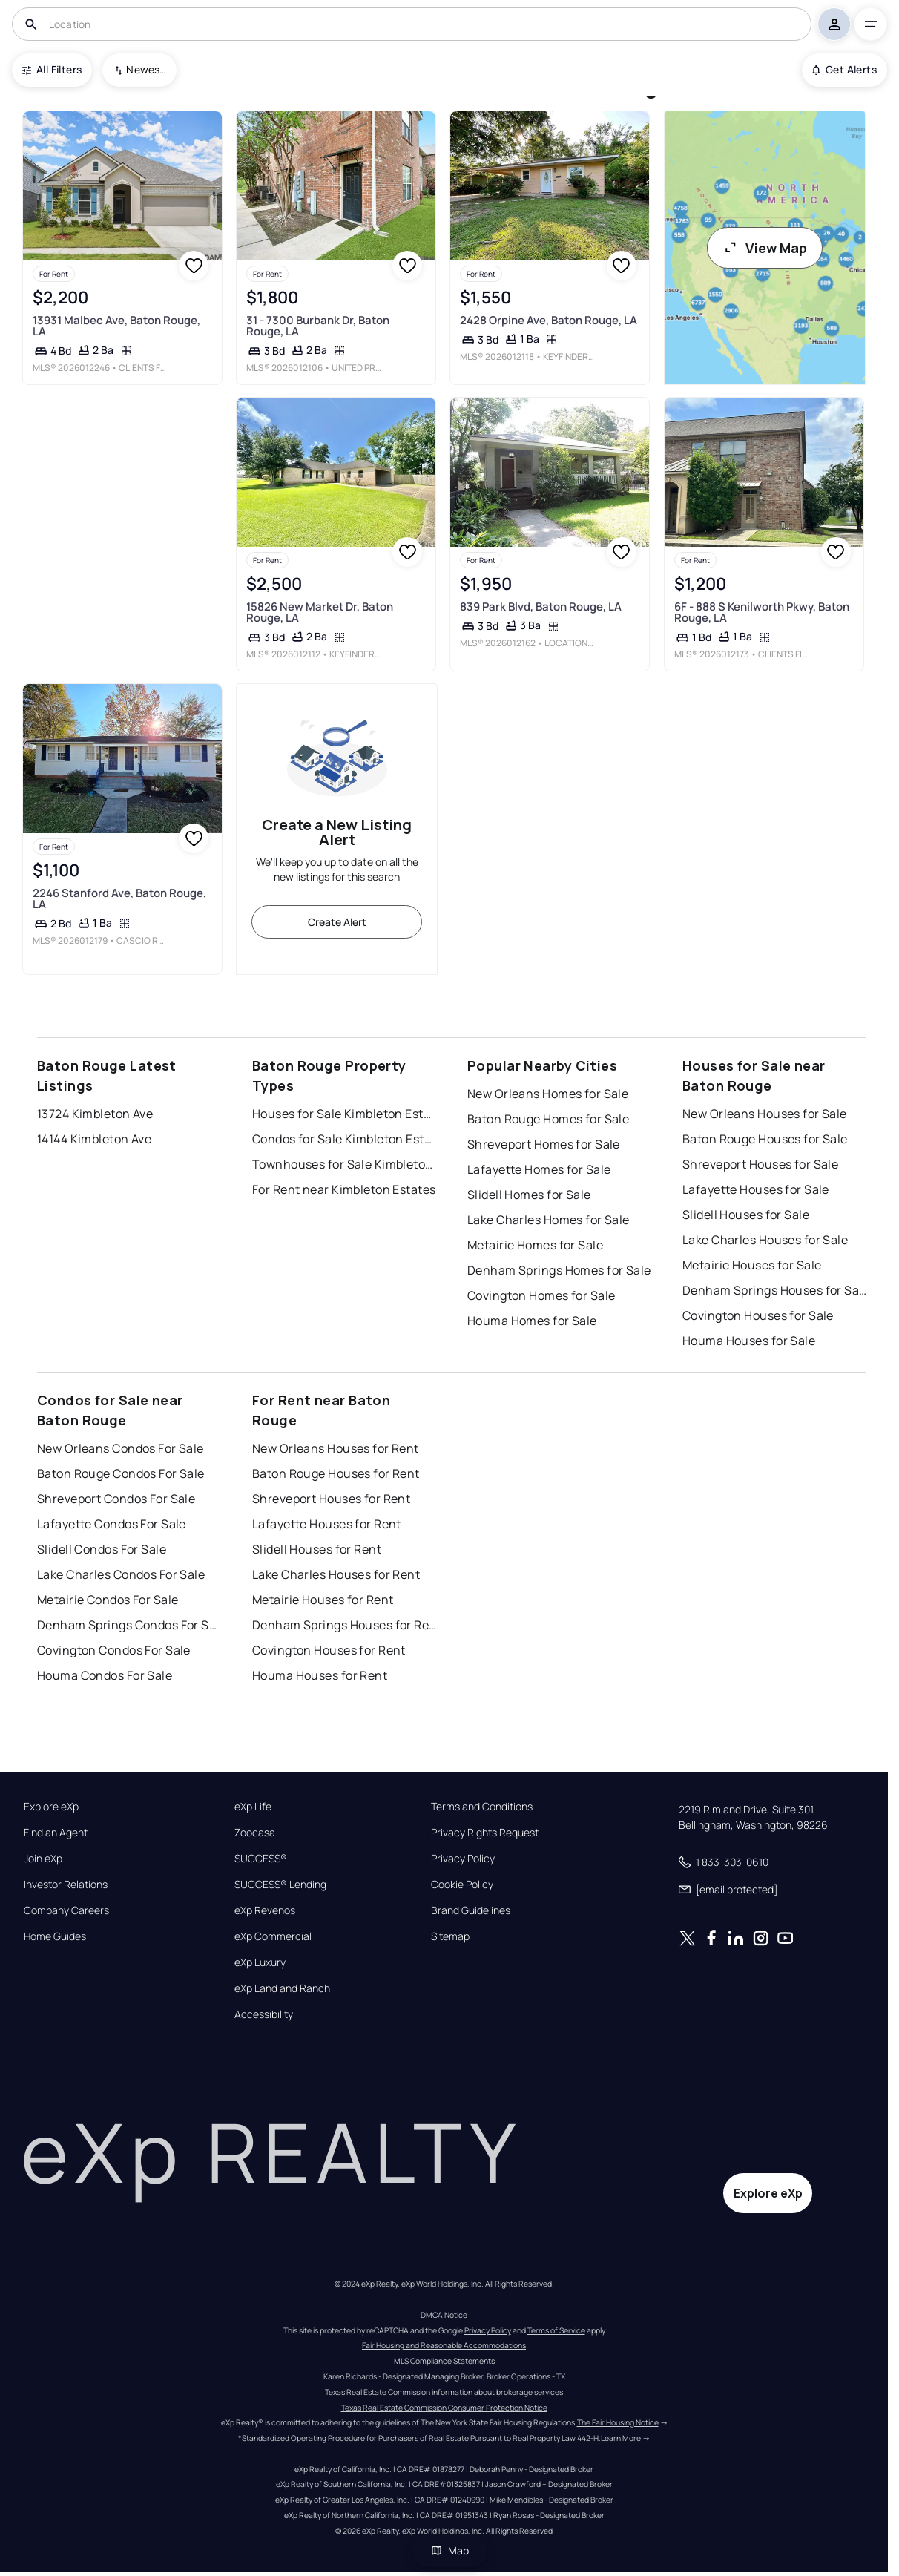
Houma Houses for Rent (319, 1675)
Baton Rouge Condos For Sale (121, 1473)
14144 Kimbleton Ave (94, 1139)
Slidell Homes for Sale (529, 1194)
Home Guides (55, 1936)
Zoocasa (254, 1832)
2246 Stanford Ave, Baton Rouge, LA (119, 898)
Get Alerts (844, 69)
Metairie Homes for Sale (535, 1245)
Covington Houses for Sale (758, 1315)
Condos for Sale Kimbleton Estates (345, 1139)
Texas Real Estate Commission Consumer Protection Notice (444, 2407)
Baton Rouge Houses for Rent (336, 1473)
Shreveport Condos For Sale (116, 1499)
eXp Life (252, 1806)
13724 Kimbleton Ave (95, 1113)
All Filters (52, 69)
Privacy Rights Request (485, 1832)
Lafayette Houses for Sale (755, 1189)
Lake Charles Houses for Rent (336, 1574)
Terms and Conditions (482, 1806)
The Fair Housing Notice (618, 2422)
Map (449, 2550)
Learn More (621, 2438)
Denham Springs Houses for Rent (345, 1625)
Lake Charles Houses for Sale (765, 1240)
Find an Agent (56, 1832)
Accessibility (263, 2014)
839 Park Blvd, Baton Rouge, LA (541, 606)
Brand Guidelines (470, 1910)
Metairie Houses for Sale (752, 1265)
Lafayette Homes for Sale (539, 1169)
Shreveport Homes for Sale (543, 1144)
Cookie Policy (462, 1884)
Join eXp (43, 1858)
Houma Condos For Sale (104, 1675)
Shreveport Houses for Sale (760, 1164)
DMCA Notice (444, 2315)
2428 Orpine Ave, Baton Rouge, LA (548, 319)
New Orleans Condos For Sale (120, 1448)
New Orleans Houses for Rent (335, 1448)
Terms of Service (556, 2330)
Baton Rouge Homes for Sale (548, 1119)
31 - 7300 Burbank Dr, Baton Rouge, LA (317, 325)
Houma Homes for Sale (532, 1320)
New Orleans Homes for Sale (547, 1093)
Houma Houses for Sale (748, 1341)
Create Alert (337, 922)
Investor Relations (66, 1884)
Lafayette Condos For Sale (111, 1524)
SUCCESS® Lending (280, 1884)
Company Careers (66, 1910)
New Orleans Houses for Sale (764, 1113)
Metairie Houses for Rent (323, 1599)
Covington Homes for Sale (541, 1295)
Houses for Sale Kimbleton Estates (345, 1113)
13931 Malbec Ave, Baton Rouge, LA (116, 325)
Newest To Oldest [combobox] (146, 69)
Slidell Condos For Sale (101, 1549)
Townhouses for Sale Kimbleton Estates (345, 1164)
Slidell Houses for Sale (745, 1214)
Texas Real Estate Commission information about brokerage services (444, 2392)
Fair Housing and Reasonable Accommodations (444, 2345)
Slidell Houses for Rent (316, 1549)
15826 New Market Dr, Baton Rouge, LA (319, 612)
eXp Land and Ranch (282, 1988)
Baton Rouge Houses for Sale (765, 1139)
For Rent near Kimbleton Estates (344, 1189)
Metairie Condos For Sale (108, 1599)
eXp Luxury (260, 1962)
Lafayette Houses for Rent (326, 1524)
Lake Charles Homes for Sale (548, 1220)
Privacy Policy (463, 1858)
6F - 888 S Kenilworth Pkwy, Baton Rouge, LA (761, 612)
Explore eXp (51, 1806)
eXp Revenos (264, 1910)
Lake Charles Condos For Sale (121, 1574)
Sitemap (450, 1936)
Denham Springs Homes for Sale (559, 1270)
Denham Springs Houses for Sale (775, 1290)
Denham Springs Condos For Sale (130, 1625)
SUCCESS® (260, 1858)
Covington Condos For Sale (114, 1650)
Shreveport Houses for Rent (331, 1499)
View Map (764, 248)
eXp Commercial (273, 1936)
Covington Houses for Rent (329, 1650)
